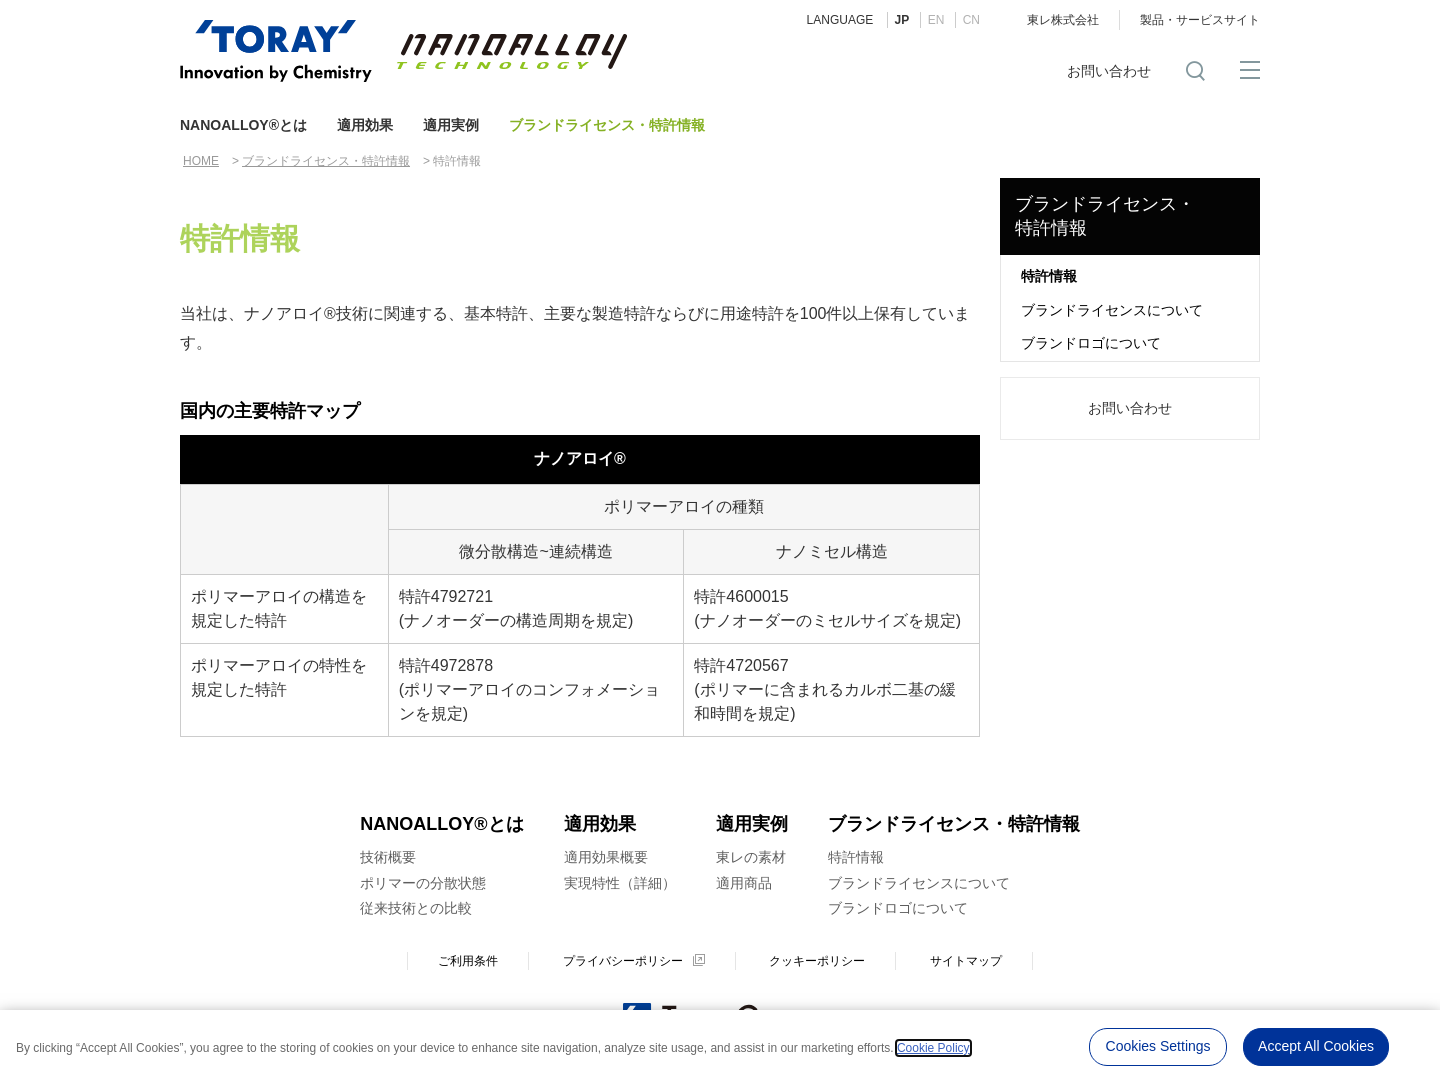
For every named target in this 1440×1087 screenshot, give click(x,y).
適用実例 (451, 125)
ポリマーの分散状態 (423, 883)
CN (971, 20)
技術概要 (388, 857)
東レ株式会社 (1063, 20)
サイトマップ (966, 961)
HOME (201, 161)
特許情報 (1049, 276)
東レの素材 (751, 857)
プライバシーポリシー (623, 961)
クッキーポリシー (817, 961)
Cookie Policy (933, 1047)
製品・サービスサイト (1200, 20)
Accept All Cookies (1316, 1046)
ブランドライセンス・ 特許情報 (1105, 215)
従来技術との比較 (416, 908)
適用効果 (365, 125)
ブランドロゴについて (1091, 343)
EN (936, 20)
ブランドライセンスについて (1112, 310)
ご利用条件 (468, 961)
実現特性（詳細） (620, 883)
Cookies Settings (1158, 1046)
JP (902, 20)
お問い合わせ (1109, 71)
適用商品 (744, 883)
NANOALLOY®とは (243, 125)
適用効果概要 (606, 857)
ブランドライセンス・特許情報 (607, 125)
